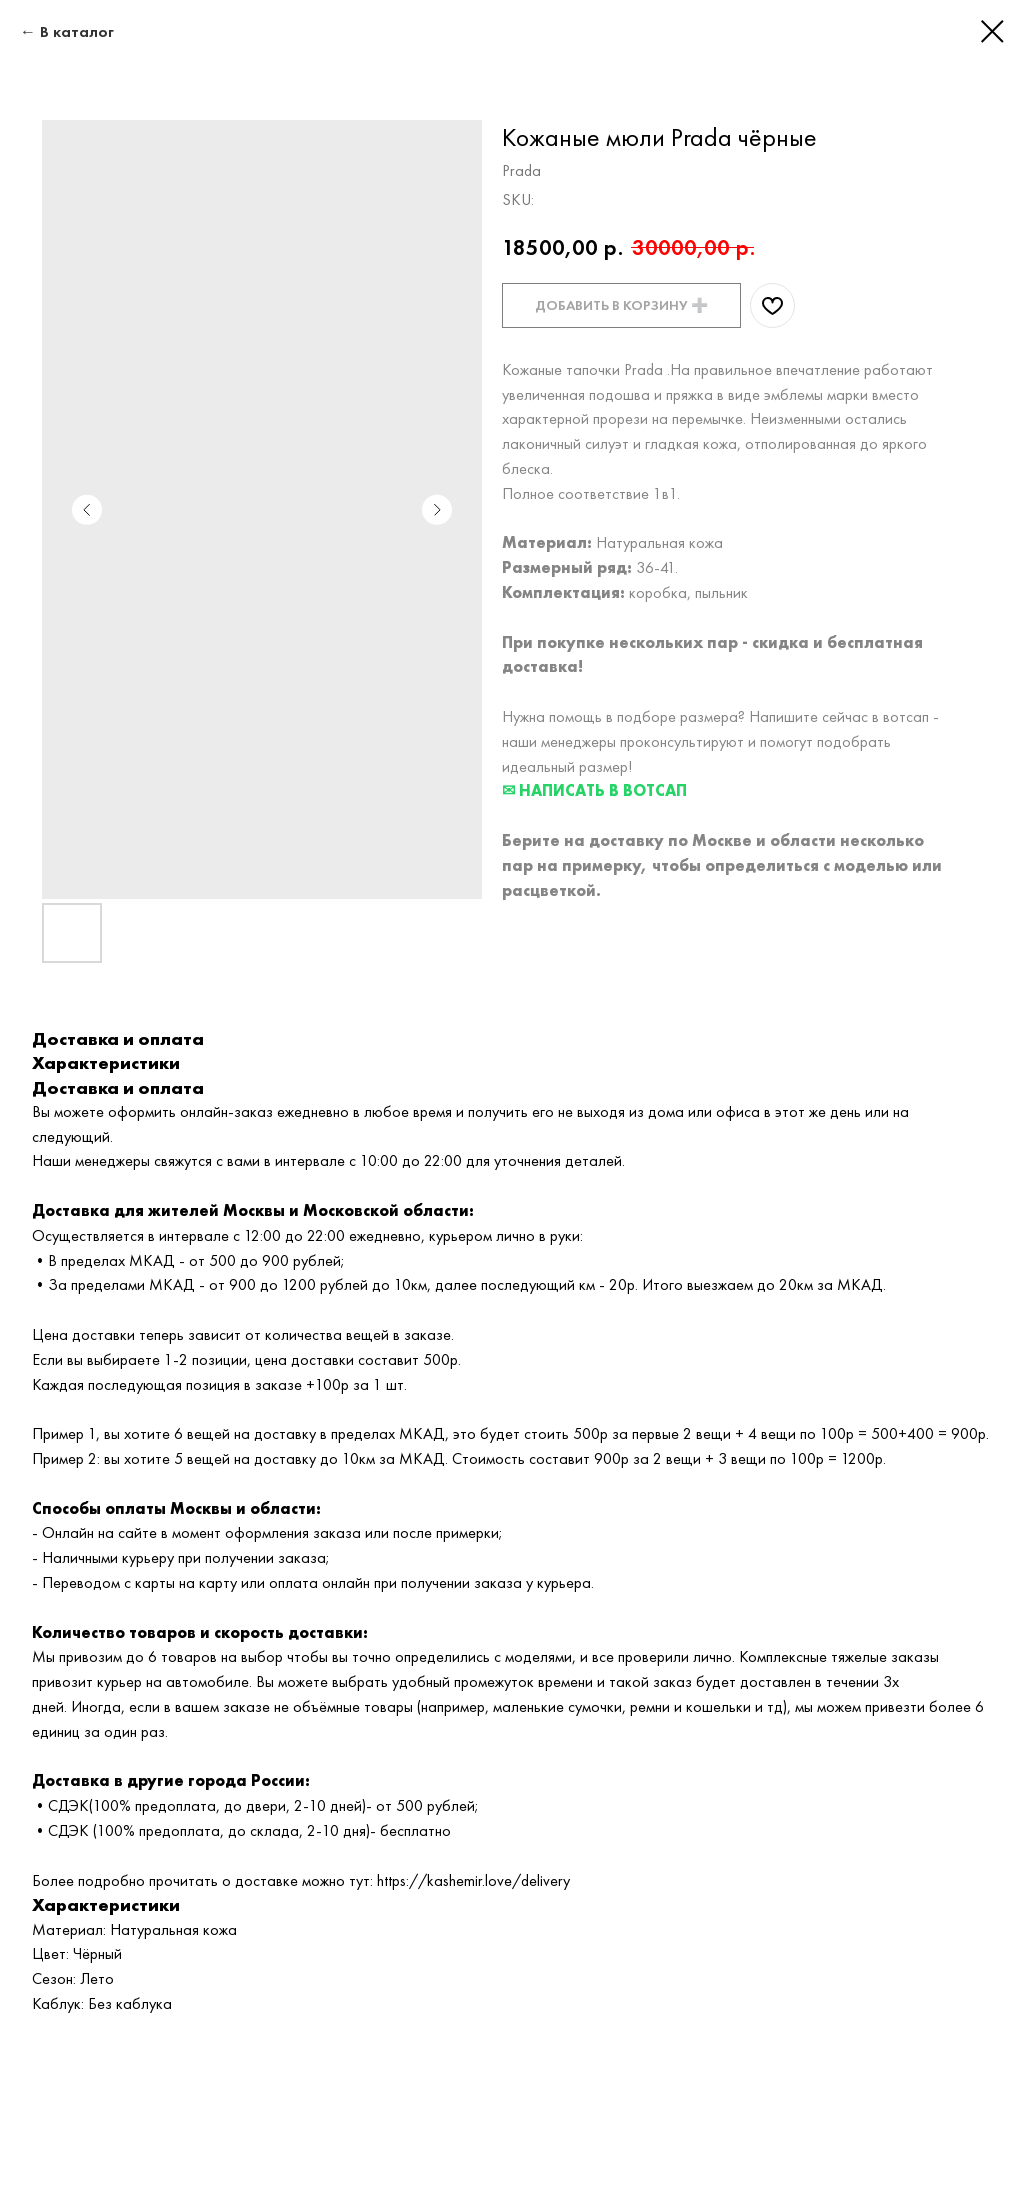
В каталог (77, 31)
